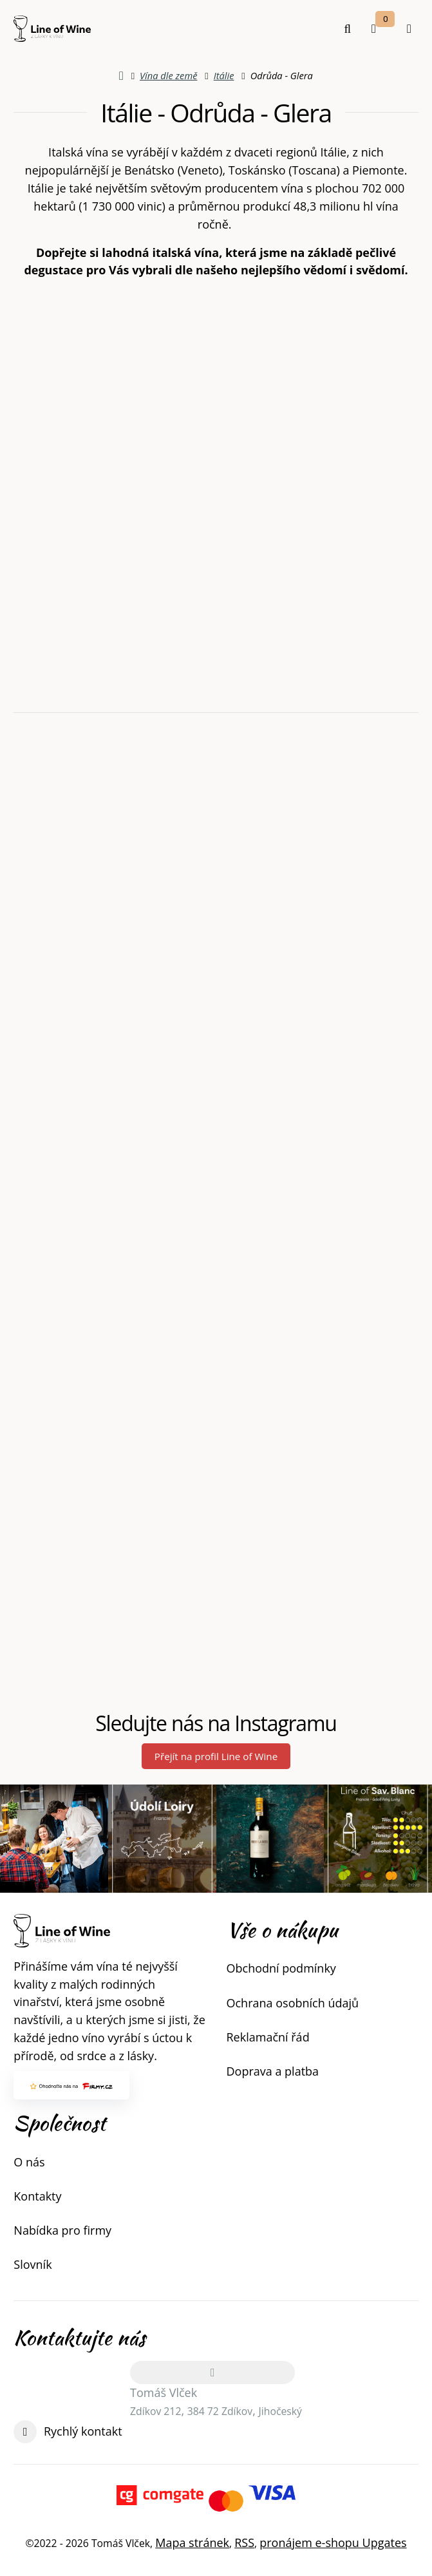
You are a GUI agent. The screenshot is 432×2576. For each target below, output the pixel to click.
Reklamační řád (268, 2037)
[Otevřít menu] (409, 29)
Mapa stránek (192, 2542)
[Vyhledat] (348, 29)
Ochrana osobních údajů (293, 2003)
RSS (244, 2542)
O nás (29, 2162)
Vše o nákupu (282, 1930)
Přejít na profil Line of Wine (216, 1756)
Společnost (60, 2123)
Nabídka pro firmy (62, 2230)
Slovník (33, 2264)
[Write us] (25, 2431)
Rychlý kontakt (83, 2431)
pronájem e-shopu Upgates (332, 2542)
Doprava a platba (273, 2071)
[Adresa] (212, 2372)
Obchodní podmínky (281, 1968)
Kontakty (37, 2196)
